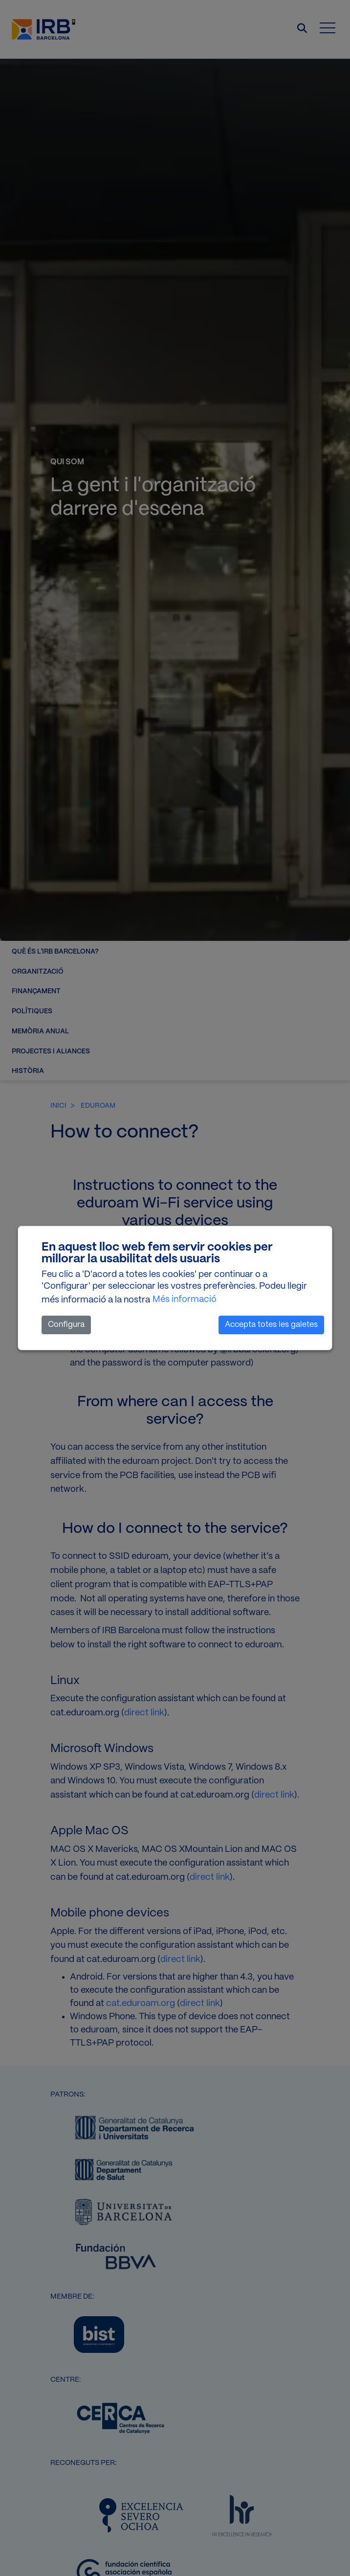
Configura (66, 1324)
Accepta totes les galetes (271, 1324)
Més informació (185, 1299)
